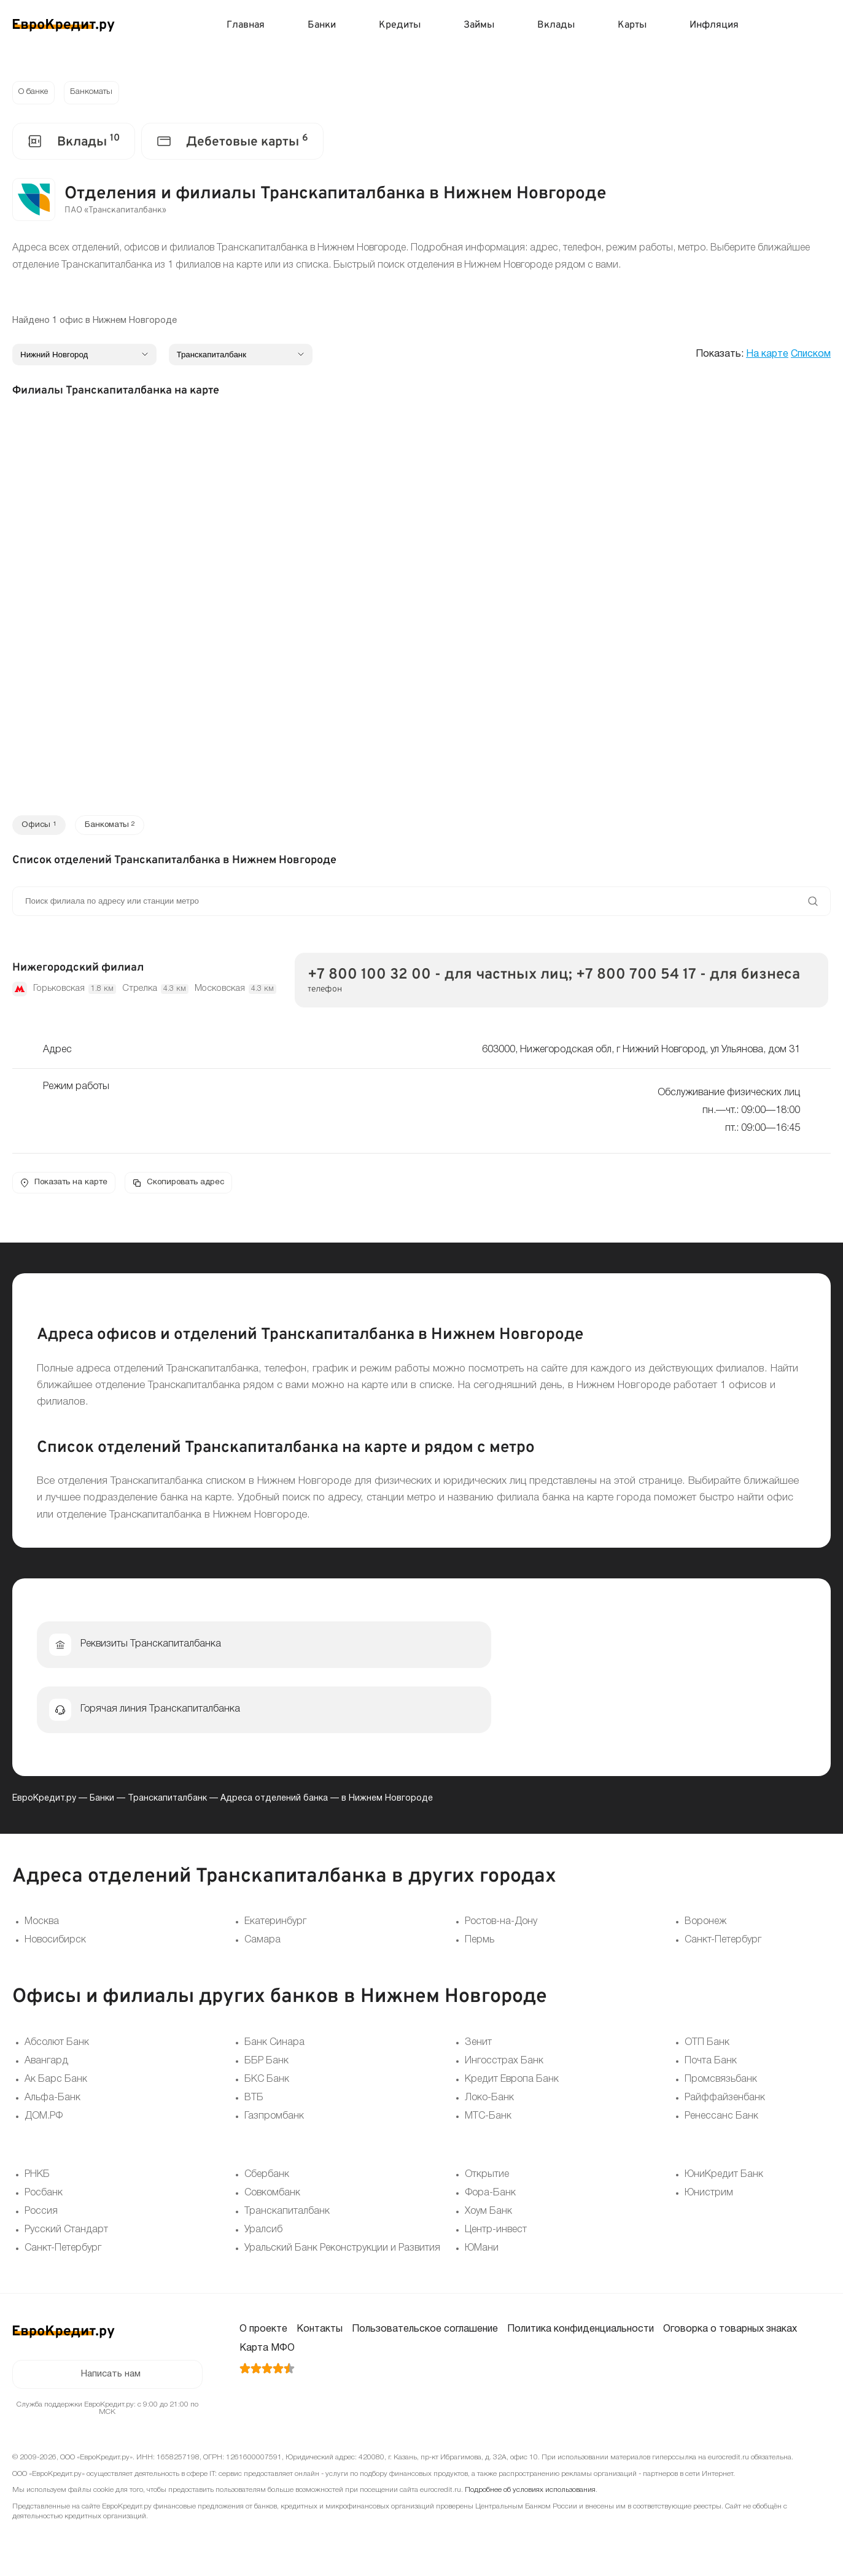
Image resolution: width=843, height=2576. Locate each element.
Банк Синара (274, 2045)
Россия (41, 2214)
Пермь (479, 1943)
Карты (632, 25)
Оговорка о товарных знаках (730, 2332)
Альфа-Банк (52, 2101)
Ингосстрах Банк (504, 2064)
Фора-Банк (490, 2196)
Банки (322, 25)
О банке (34, 93)
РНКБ (37, 2177)
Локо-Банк (489, 2101)
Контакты (320, 2332)
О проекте (263, 2332)
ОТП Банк (707, 2045)
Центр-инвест (496, 2233)
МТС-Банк (488, 2119)
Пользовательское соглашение (425, 2332)
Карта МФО (267, 2351)
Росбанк (44, 2196)
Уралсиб (263, 2233)
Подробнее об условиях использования (530, 2494)
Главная (246, 25)
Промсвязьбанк (721, 2082)
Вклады (556, 25)
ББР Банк (266, 2064)
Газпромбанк (274, 2119)
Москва (42, 1924)
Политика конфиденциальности (580, 2332)
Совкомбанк (272, 2196)
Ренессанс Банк (721, 2119)
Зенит (478, 2045)
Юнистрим (709, 2196)
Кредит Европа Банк (512, 2082)
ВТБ (253, 2101)
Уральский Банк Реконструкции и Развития (342, 2251)
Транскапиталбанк (167, 1802)
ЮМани (482, 2251)
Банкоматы (94, 93)
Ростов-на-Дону (501, 1924)
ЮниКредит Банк (724, 2177)
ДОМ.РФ (44, 2119)
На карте (767, 355)
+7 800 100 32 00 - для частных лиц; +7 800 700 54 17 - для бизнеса (554, 977)
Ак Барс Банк (56, 2082)
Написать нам (111, 2378)
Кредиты (400, 25)
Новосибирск (55, 1943)
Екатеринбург (275, 1924)
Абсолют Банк (57, 2045)
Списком (811, 355)
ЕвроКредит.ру (44, 1802)
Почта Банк (711, 2064)
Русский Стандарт (66, 2233)
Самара (262, 1943)
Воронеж (705, 1924)
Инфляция (714, 25)
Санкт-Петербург (723, 1943)
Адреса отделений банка (274, 1802)
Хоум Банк (488, 2214)
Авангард (46, 2064)
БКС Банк (266, 2082)
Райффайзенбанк (725, 2101)
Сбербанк (266, 2177)
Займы (479, 25)
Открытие (487, 2177)
